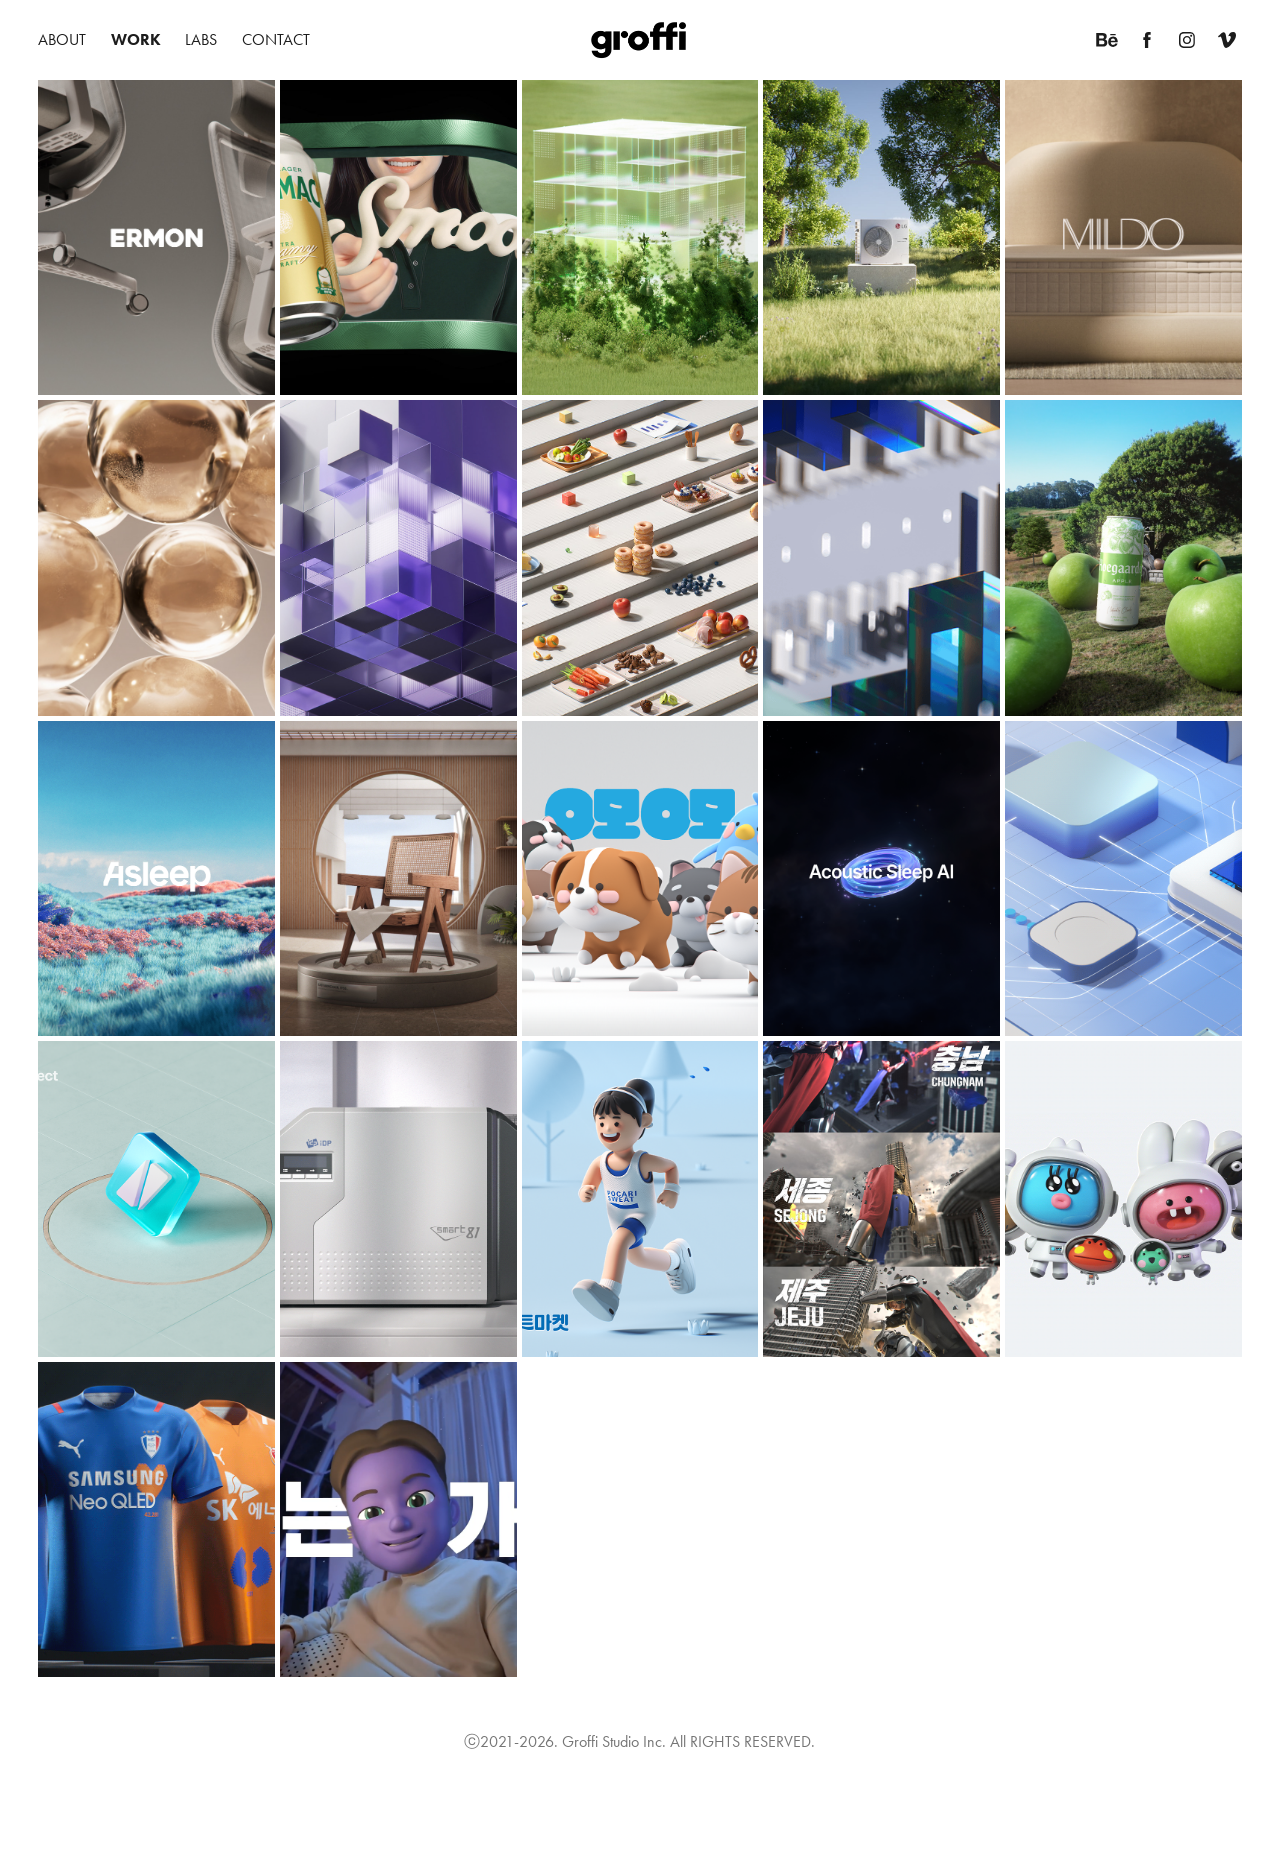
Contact (276, 39)
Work (136, 39)
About (62, 39)
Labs (201, 39)
